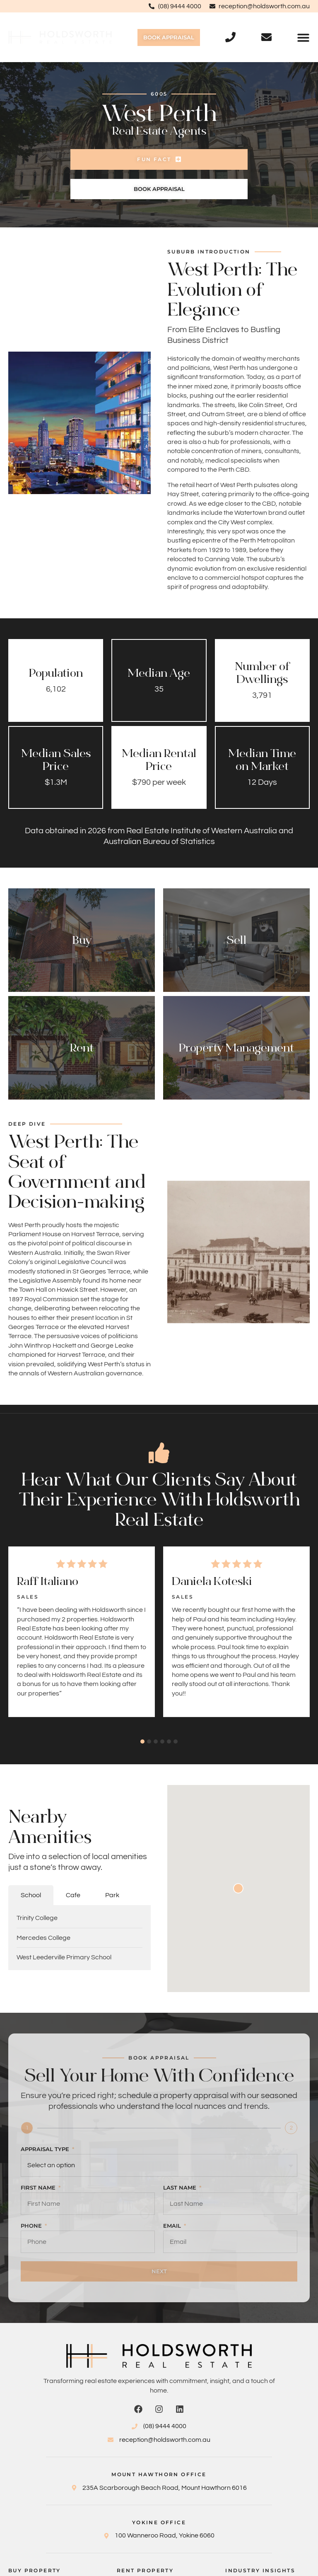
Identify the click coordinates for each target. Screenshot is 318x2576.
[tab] (30, 1895)
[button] (303, 37)
